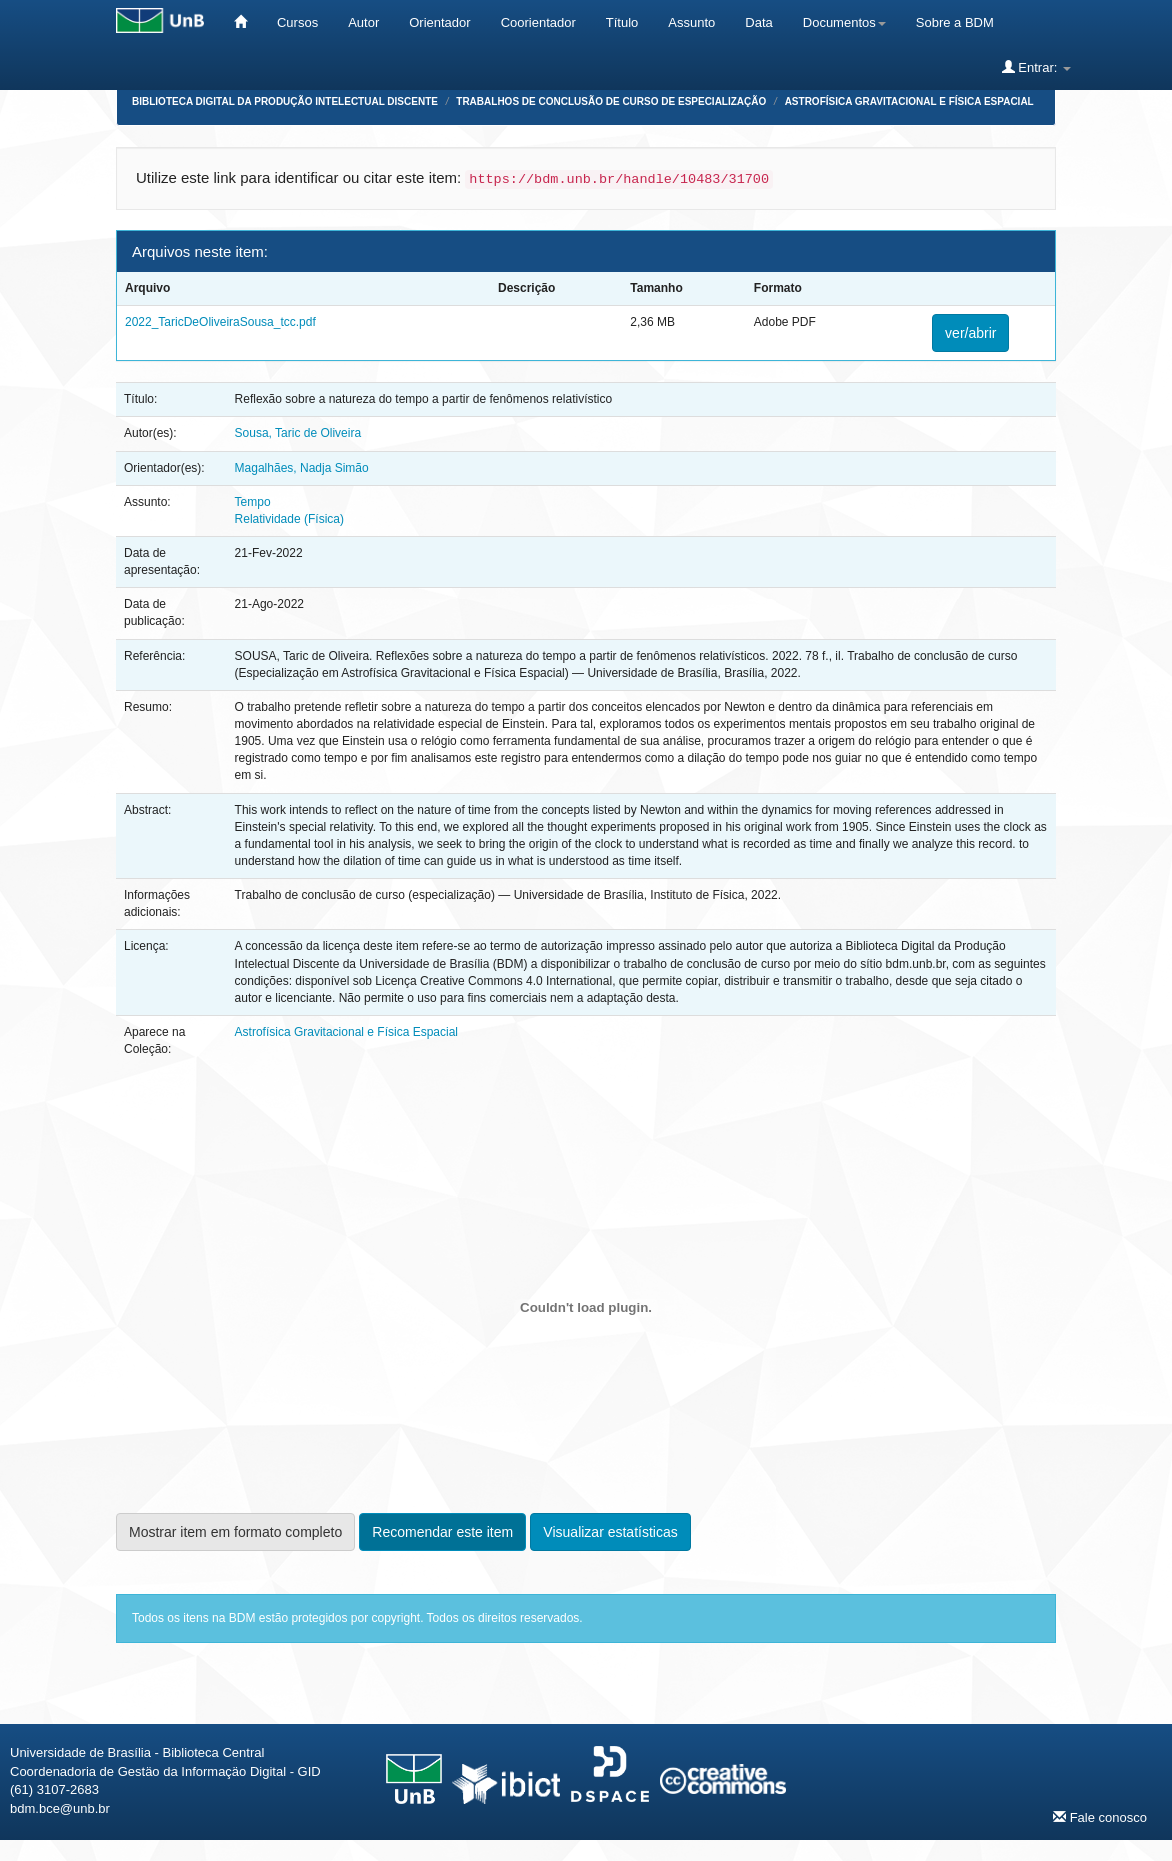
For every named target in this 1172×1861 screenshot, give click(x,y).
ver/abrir (970, 333)
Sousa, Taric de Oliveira (298, 433)
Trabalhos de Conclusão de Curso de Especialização (611, 101)
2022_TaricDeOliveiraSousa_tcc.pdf (220, 322)
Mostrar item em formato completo (235, 1532)
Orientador (439, 22)
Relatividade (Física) (289, 519)
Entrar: (1036, 67)
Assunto (691, 22)
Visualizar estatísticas (610, 1532)
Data (758, 22)
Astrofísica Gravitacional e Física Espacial (909, 101)
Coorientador (538, 22)
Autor (363, 22)
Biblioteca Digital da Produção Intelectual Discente (285, 101)
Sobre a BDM (955, 22)
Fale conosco (1100, 1817)
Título (622, 22)
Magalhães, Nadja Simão (302, 468)
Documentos (844, 22)
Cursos (297, 22)
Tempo (253, 502)
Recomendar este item (442, 1532)
